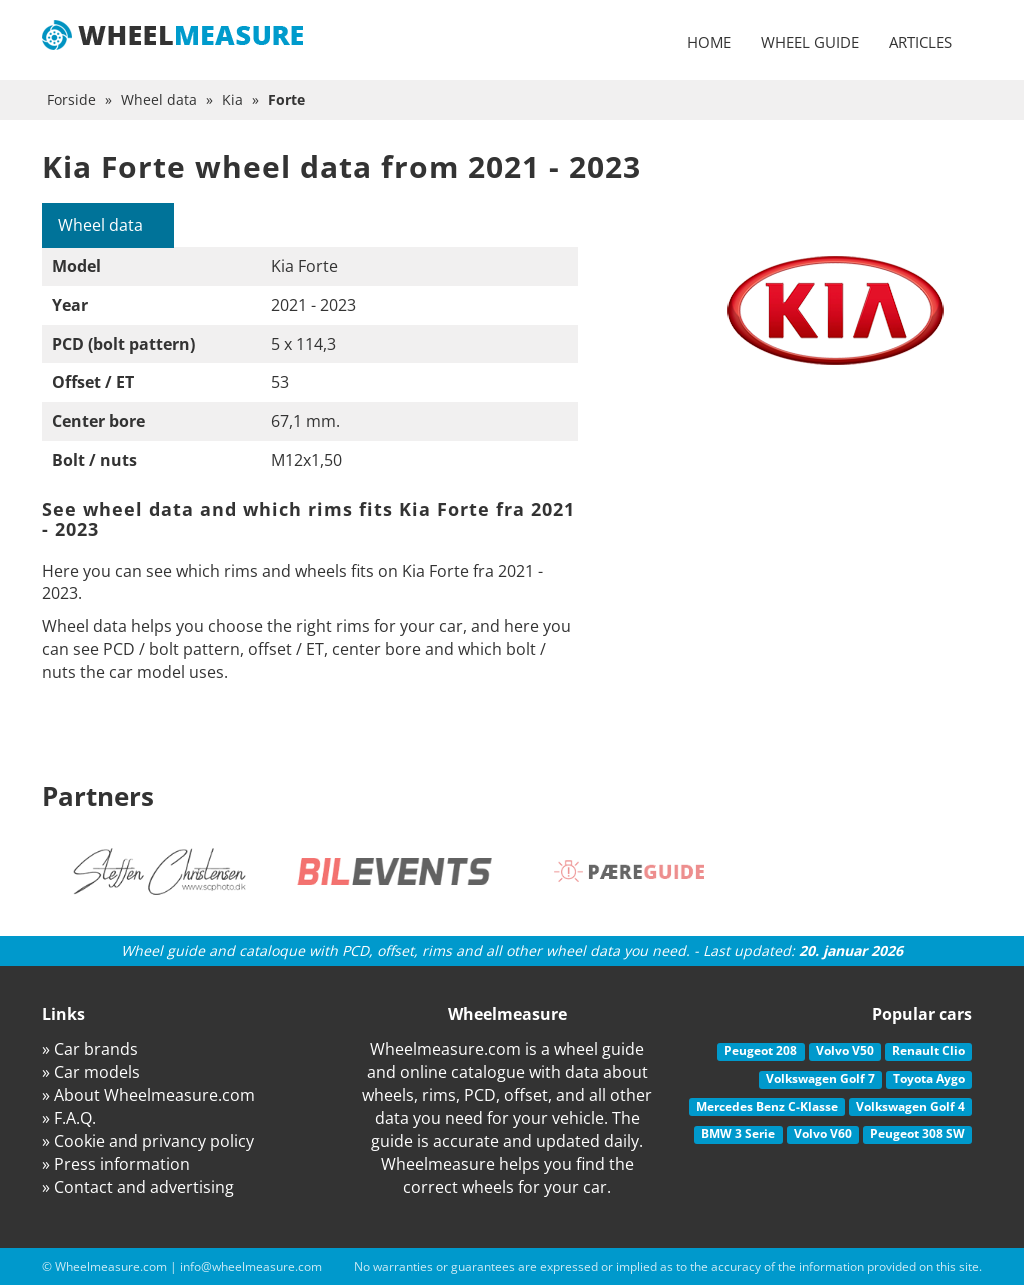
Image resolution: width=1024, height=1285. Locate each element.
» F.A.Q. (69, 1118)
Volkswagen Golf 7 (820, 1078)
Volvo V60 (823, 1133)
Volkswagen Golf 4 (910, 1106)
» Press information (116, 1164)
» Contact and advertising (138, 1187)
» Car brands (90, 1049)
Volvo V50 (845, 1050)
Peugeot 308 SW (917, 1133)
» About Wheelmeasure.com (148, 1095)
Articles (920, 42)
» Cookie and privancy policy (148, 1141)
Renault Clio (928, 1050)
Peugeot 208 (760, 1050)
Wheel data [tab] (100, 225)
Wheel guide (810, 42)
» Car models (91, 1072)
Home (709, 42)
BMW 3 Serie (738, 1133)
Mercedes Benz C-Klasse (767, 1106)
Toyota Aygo (929, 1078)
